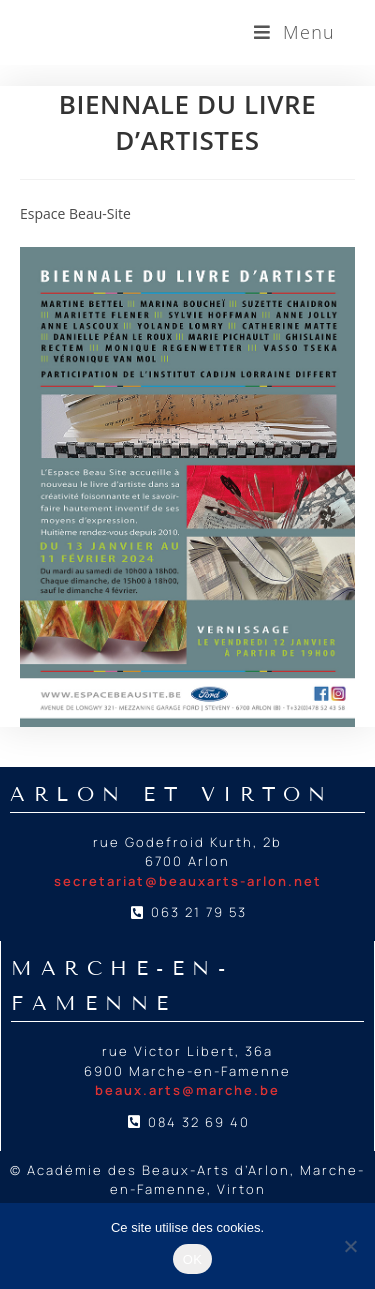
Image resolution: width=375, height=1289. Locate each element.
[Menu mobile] (294, 32)
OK (192, 1259)
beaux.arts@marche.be (187, 1090)
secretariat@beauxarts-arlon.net (188, 881)
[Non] (350, 1246)
